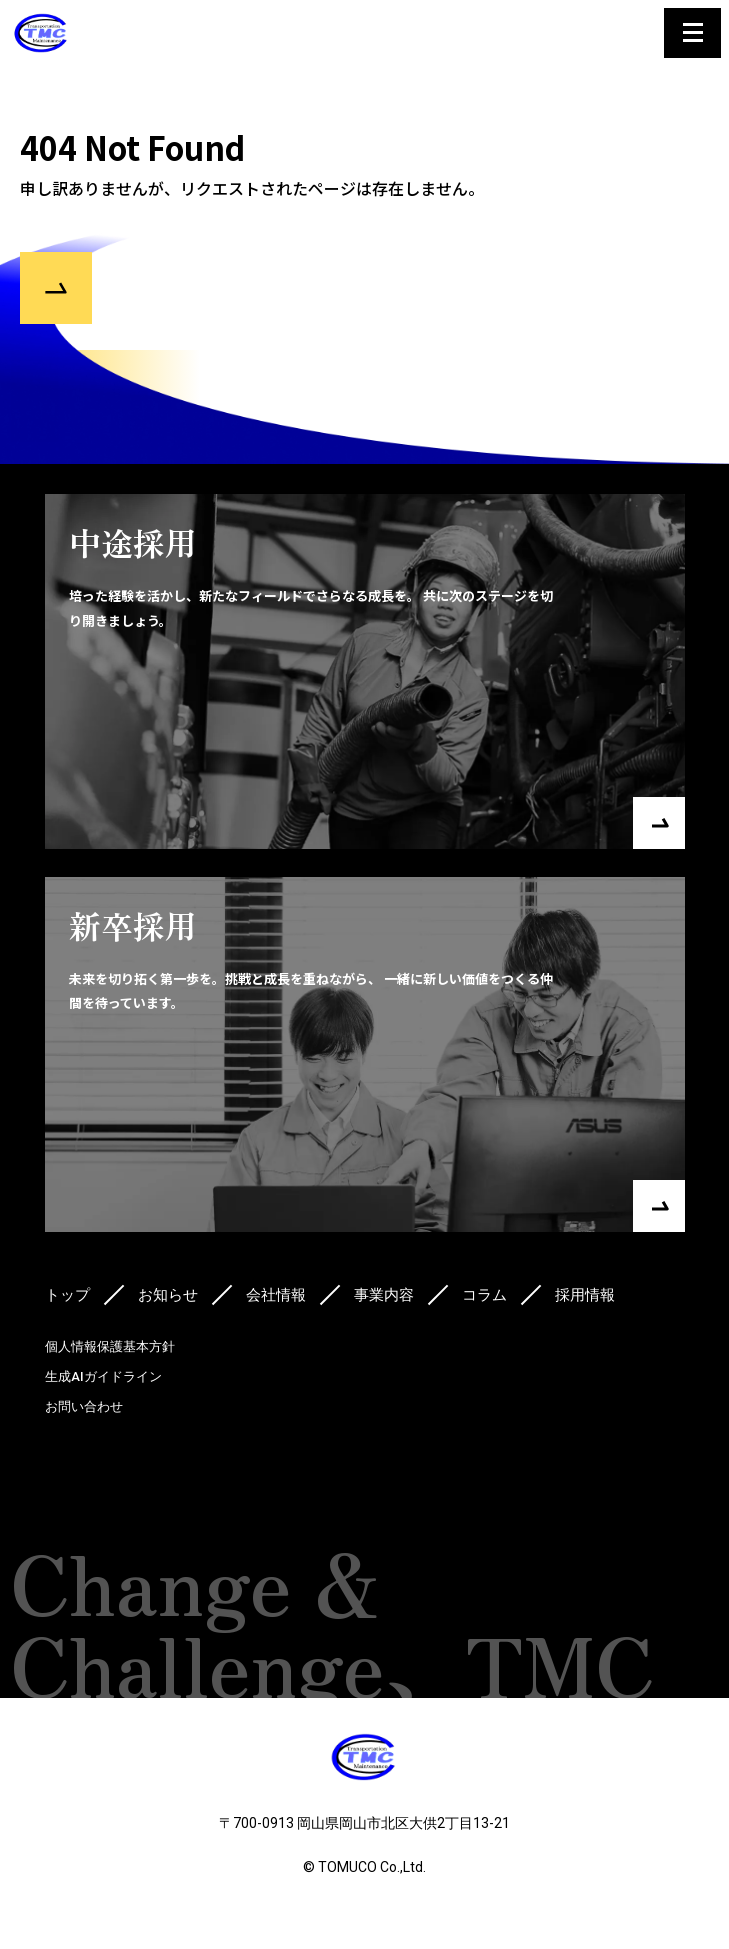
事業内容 (384, 1295)
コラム (484, 1295)
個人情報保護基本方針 (110, 1346)
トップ (67, 1295)
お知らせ (168, 1295)
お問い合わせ (84, 1406)
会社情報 (276, 1295)
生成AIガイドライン (103, 1376)
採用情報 (585, 1295)
